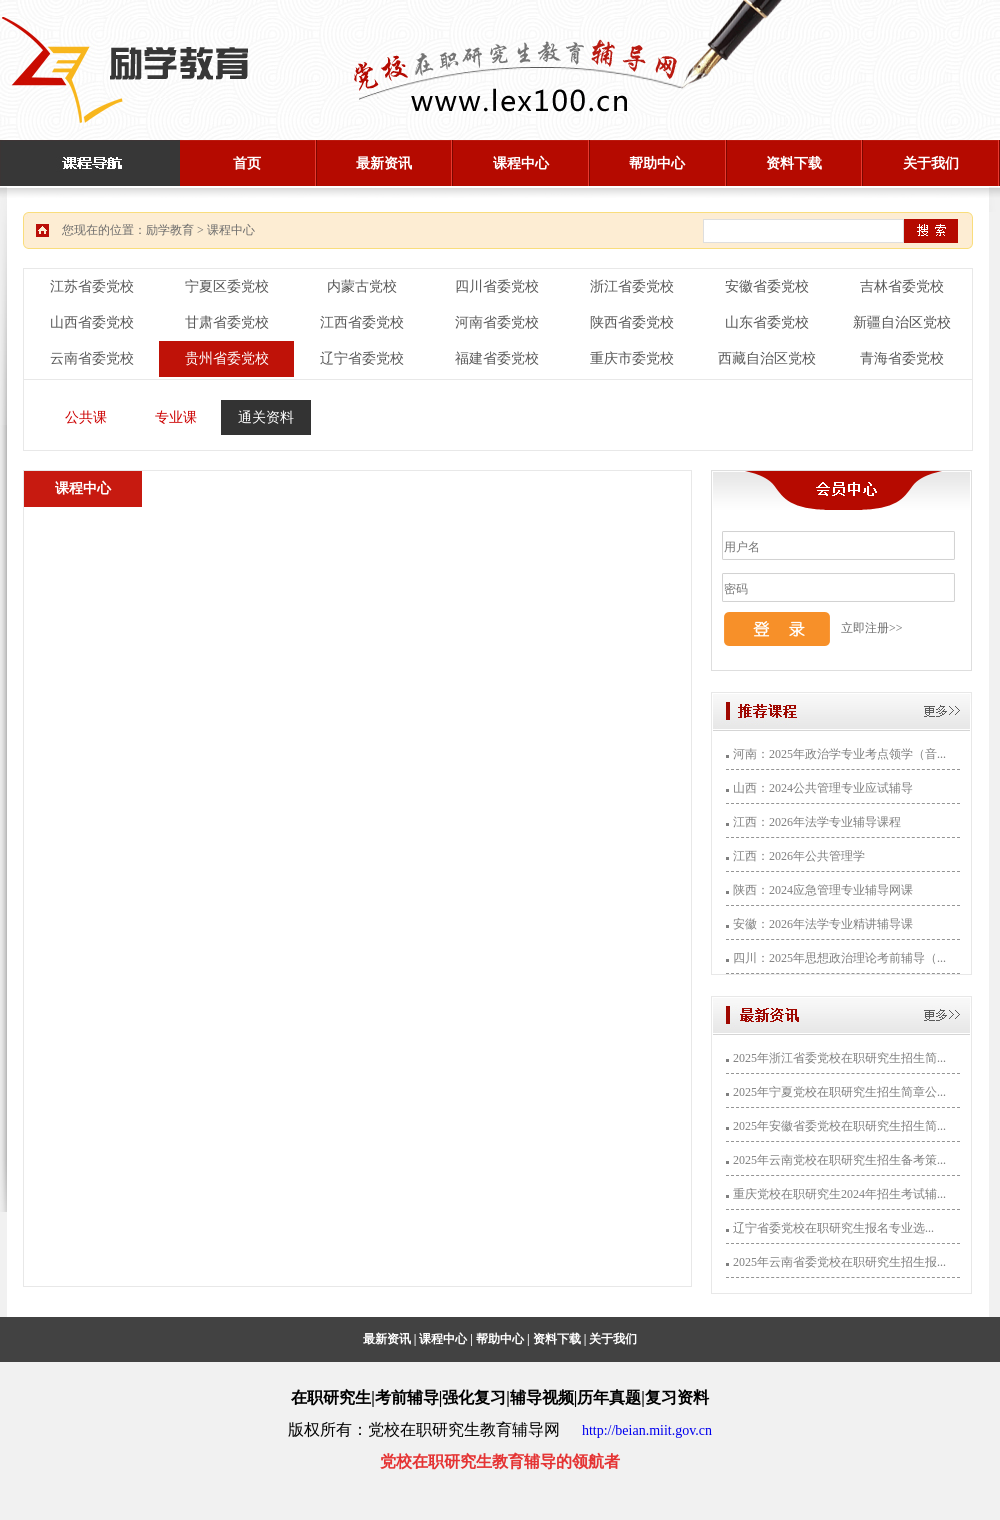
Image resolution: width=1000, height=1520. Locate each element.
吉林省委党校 (902, 286)
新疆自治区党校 (902, 322)
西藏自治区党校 (767, 358)
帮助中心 (657, 163)
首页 (247, 163)
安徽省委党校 (767, 286)
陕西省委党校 (632, 322)
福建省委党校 (497, 358)
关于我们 (931, 163)
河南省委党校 (497, 322)
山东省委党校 (767, 322)
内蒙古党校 (362, 286)
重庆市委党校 (632, 358)
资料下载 (794, 163)
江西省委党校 (362, 322)
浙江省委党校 (632, 286)
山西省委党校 (92, 322)
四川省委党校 (497, 286)
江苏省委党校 (92, 286)
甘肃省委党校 (227, 322)
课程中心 (521, 163)
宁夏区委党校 (227, 286)
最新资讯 (384, 163)
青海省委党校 (902, 358)
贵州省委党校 (227, 358)
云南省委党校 (92, 358)
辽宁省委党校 (362, 358)
